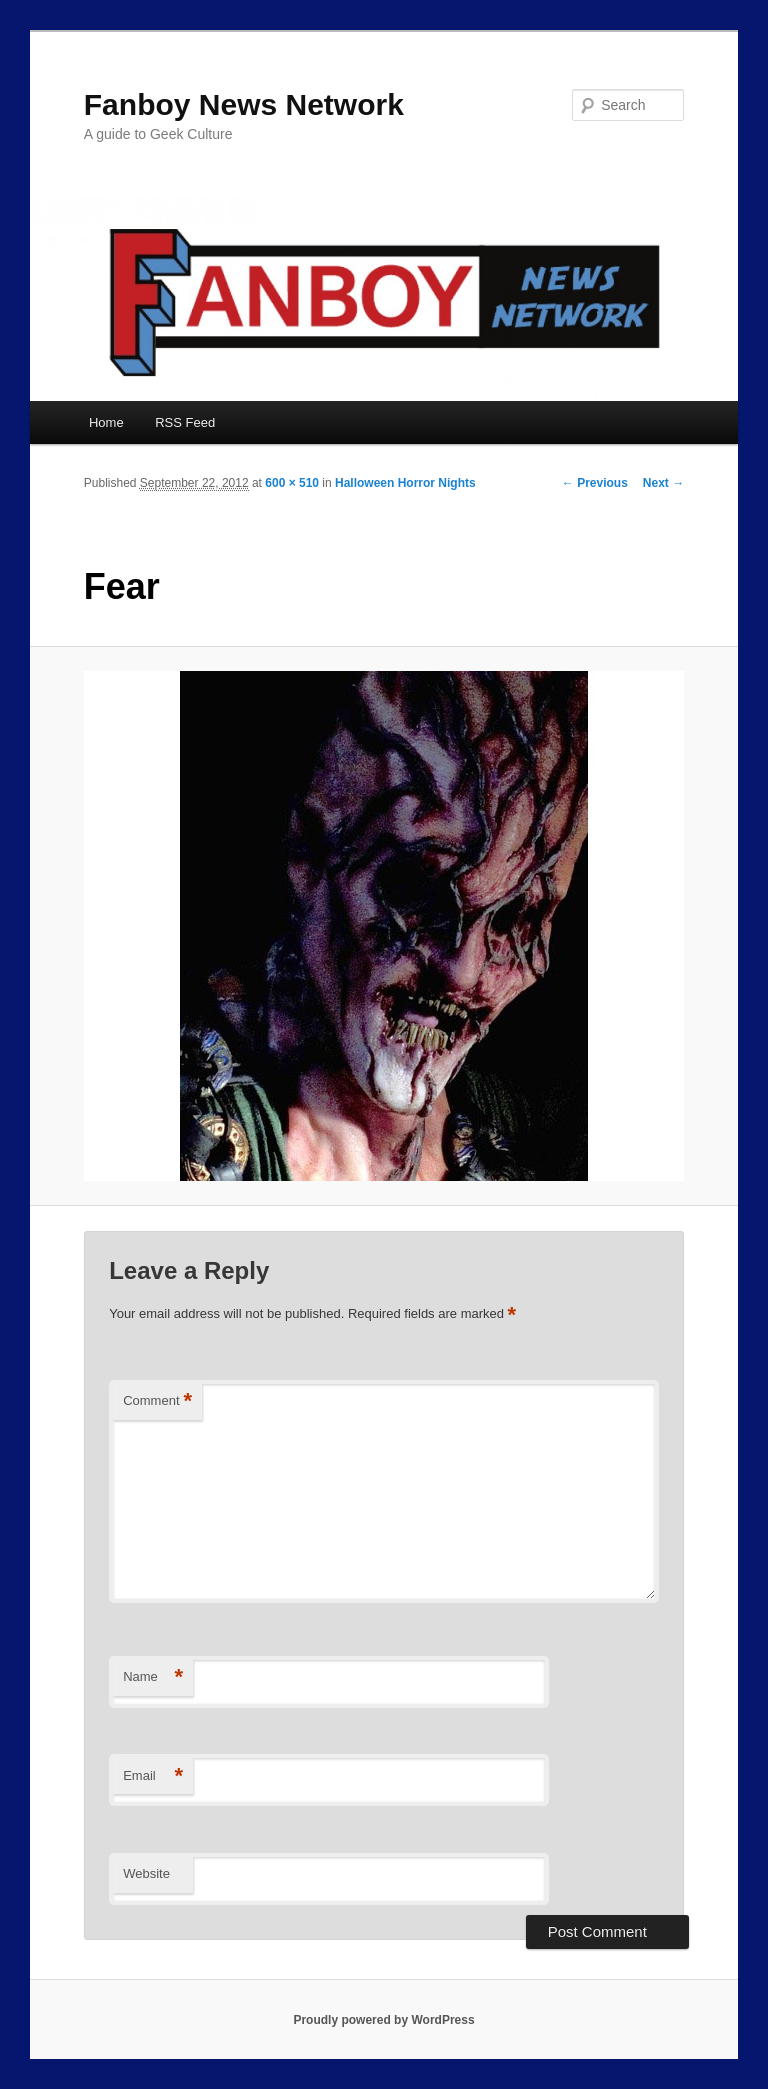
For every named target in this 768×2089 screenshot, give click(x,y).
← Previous (595, 483)
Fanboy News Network (244, 104)
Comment (157, 1401)
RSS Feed (185, 422)
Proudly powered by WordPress (383, 2020)
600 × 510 (292, 483)
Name (153, 1677)
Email (153, 1776)
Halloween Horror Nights (405, 483)
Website (146, 1873)
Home (106, 422)
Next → (663, 483)
